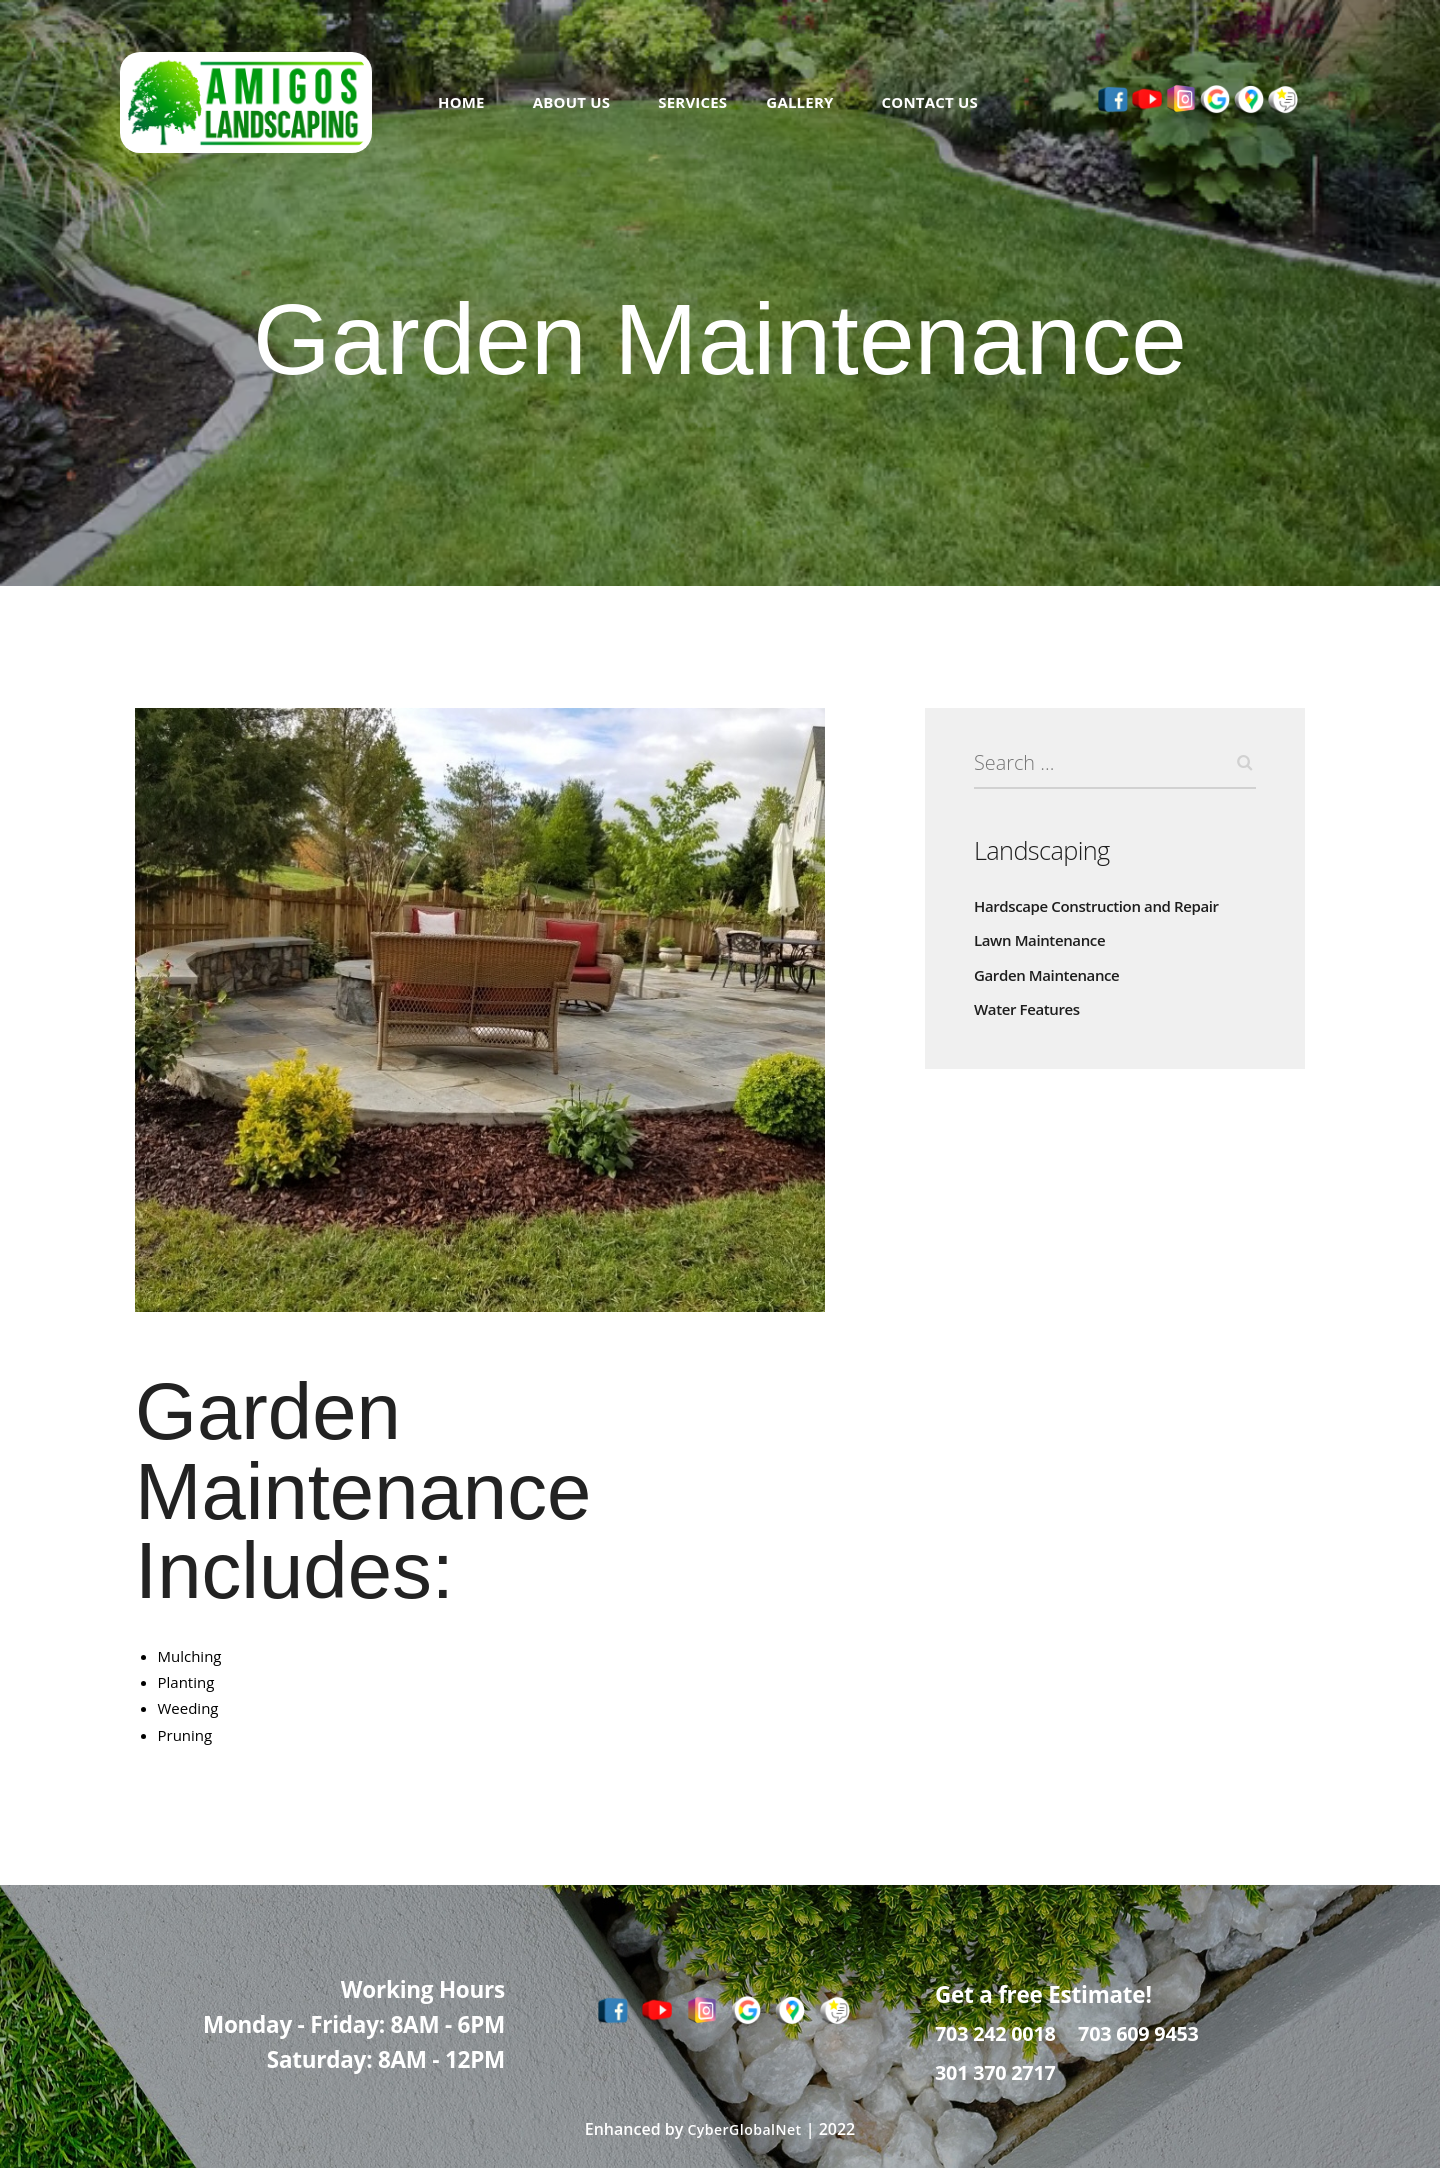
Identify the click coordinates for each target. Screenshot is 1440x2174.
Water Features (1027, 1016)
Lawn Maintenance (1039, 947)
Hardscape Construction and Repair (1096, 912)
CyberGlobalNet (744, 2136)
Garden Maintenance (1046, 981)
